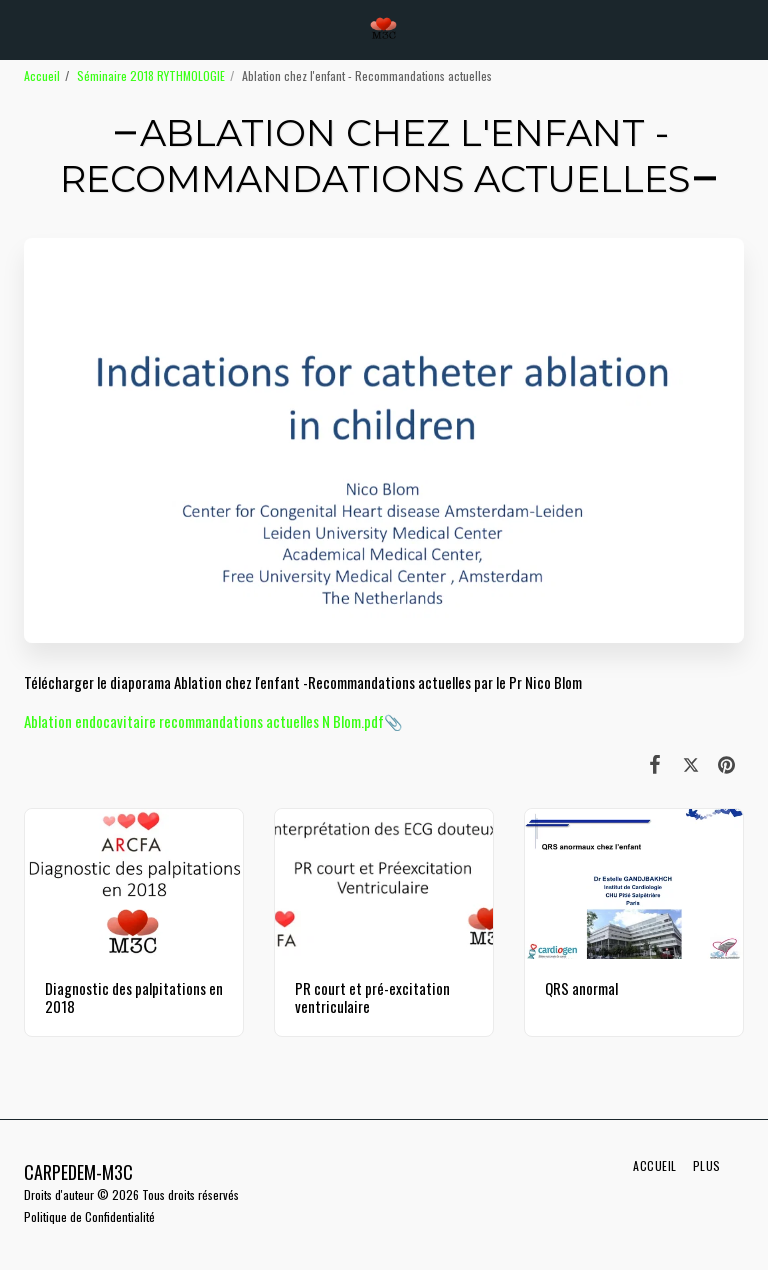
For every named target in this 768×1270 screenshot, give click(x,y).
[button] (22, 29)
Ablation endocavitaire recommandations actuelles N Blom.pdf (204, 721)
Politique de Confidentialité (89, 1216)
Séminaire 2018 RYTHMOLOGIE (151, 75)
